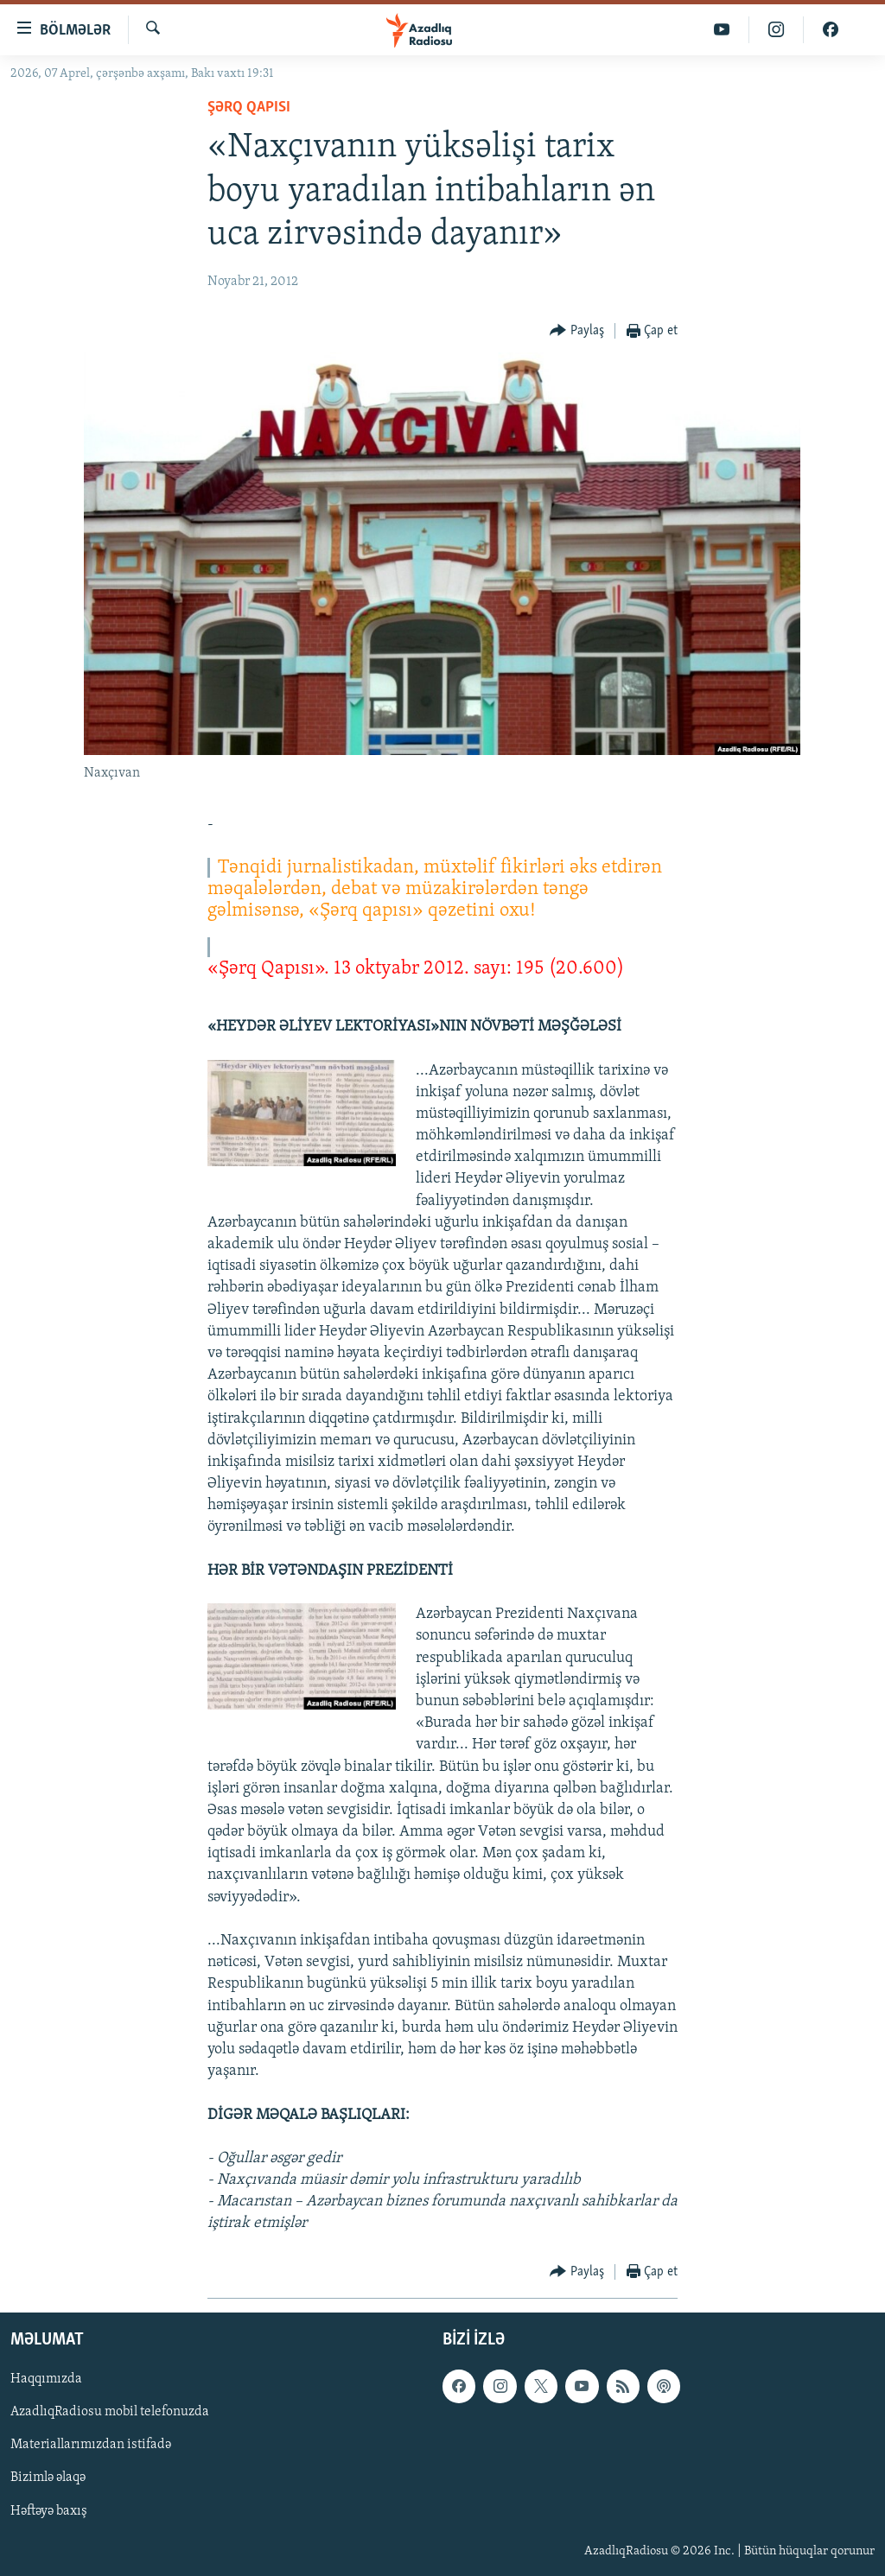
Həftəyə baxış (48, 2510)
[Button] (577, 331)
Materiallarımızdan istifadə (90, 2445)
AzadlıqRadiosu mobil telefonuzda (109, 2412)
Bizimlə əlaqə (48, 2477)
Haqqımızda (46, 2379)
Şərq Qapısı (248, 107)
